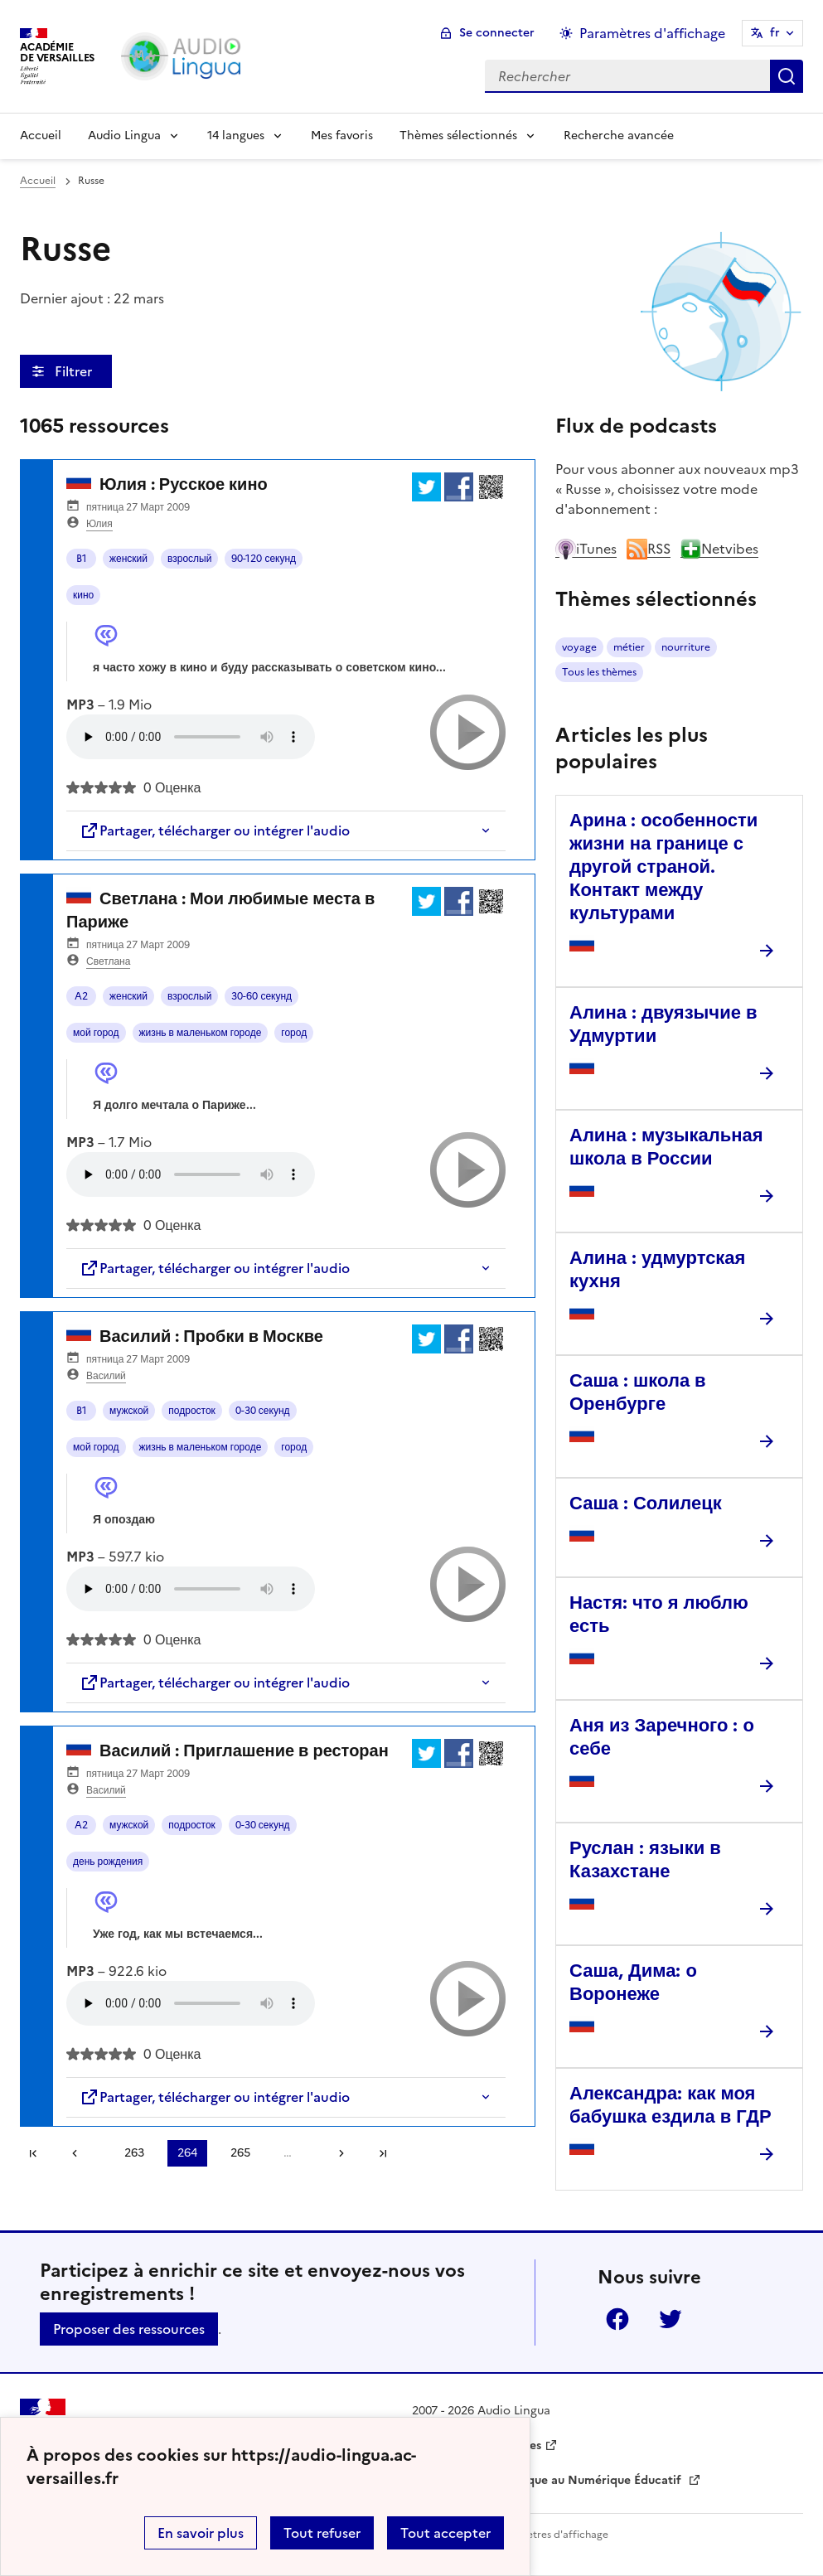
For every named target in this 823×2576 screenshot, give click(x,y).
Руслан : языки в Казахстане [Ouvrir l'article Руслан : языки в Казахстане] (645, 1859)
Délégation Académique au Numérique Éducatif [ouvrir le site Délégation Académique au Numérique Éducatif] (548, 2480)
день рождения (108, 1861)
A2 (81, 996)
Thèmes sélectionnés (458, 135)
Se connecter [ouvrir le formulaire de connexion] (497, 32)
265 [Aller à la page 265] (240, 2153)
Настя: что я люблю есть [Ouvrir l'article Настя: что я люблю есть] (658, 1614)
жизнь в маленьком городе (200, 1032)
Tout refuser (322, 2533)
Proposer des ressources (129, 2329)
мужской (128, 1410)
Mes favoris (342, 135)
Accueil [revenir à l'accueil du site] (38, 180)
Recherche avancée (619, 135)
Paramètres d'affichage (552, 2534)
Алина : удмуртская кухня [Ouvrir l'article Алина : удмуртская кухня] (657, 1269)
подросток (191, 1410)
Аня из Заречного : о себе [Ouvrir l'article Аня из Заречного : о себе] (661, 1737)
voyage (579, 647)
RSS (649, 549)
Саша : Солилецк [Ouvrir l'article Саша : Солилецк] (645, 1503)
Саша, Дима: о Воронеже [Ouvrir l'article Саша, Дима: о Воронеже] (633, 1982)
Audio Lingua (124, 135)
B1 (81, 558)
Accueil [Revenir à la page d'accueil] (40, 135)
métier (629, 647)
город (294, 1032)
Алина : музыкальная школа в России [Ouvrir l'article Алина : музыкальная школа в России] (666, 1146)
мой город (96, 1032)
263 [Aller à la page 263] (134, 2153)
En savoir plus (200, 2533)
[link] (80, 2153)
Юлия (99, 523)
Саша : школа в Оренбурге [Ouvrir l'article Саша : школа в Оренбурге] (637, 1392)
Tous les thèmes (599, 672)
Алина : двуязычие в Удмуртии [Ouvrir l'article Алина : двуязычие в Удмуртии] (663, 1024)
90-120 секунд (263, 558)
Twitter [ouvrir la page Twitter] (670, 2319)
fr (775, 32)
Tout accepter (445, 2533)
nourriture (685, 647)
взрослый (189, 558)
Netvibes (719, 549)
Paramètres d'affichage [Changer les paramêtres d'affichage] (652, 33)
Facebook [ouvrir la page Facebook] (617, 2319)
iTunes (586, 549)
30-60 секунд (261, 996)
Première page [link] (33, 2153)
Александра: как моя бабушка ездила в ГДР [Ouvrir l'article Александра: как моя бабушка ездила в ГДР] (670, 2105)
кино (83, 595)
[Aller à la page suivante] (335, 2153)
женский (128, 558)
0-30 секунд (262, 1410)
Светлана (108, 961)
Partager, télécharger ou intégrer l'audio (215, 830)
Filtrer (75, 371)
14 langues (235, 135)
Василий (106, 1375)
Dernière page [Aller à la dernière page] (383, 2153)
